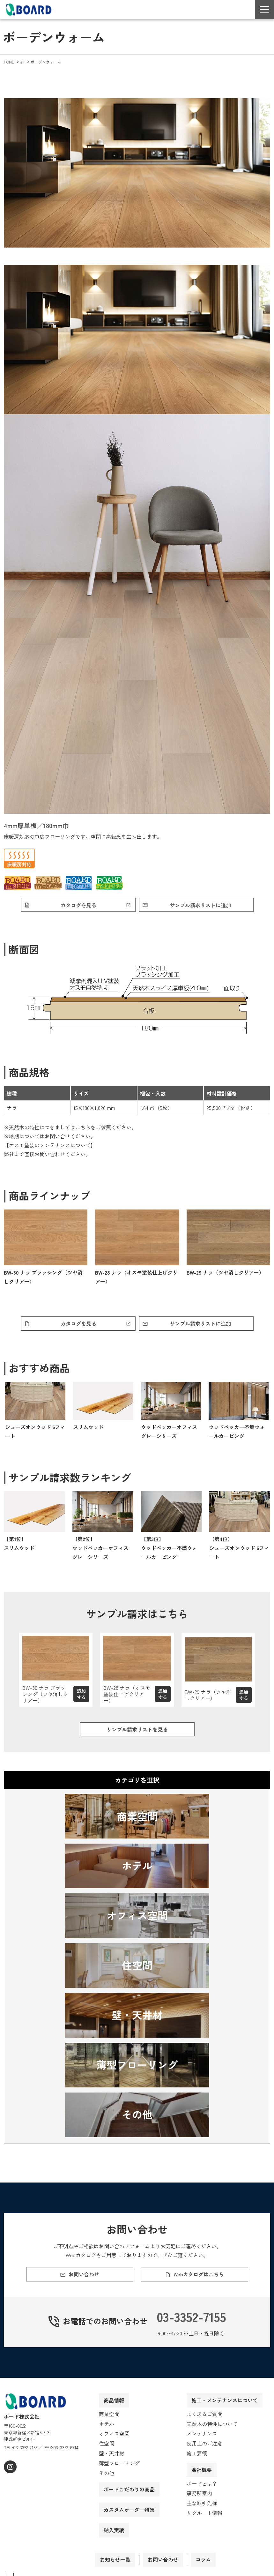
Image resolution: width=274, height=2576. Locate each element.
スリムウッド (88, 1430)
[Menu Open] (264, 9)
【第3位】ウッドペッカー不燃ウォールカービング (169, 1551)
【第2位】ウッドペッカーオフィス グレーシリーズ (100, 1551)
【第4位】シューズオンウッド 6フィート (239, 1551)
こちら (83, 1129)
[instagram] (9, 2482)
